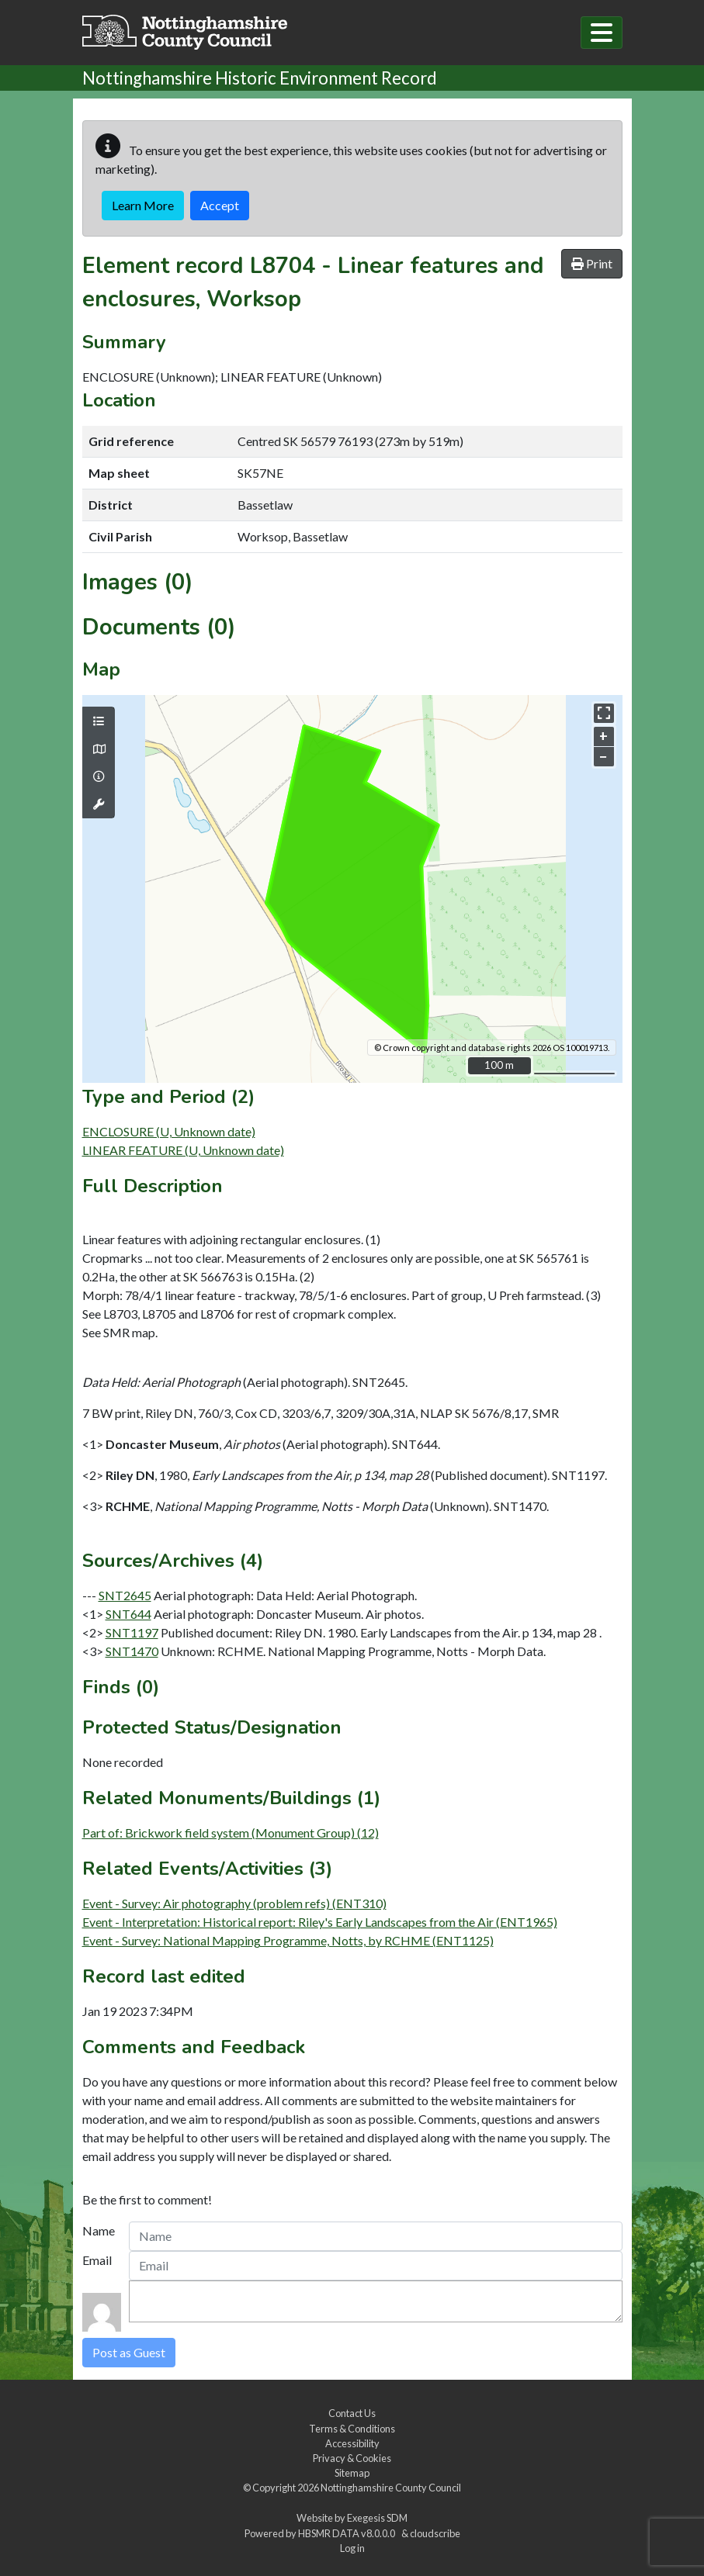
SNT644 (128, 1613)
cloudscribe (435, 2533)
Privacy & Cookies (352, 2458)
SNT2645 (125, 1595)
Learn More (143, 205)
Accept (219, 205)
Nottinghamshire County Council (391, 2487)
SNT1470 (132, 1651)
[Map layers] (98, 721)
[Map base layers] (98, 749)
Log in (352, 2548)
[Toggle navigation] (602, 32)
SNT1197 (132, 1632)
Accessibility (352, 2443)
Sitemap (352, 2473)
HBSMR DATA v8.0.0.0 (348, 2533)
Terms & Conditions (352, 2428)
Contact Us (352, 2413)
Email (97, 2260)
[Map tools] (98, 804)
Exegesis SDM (377, 2518)
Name (98, 2230)
